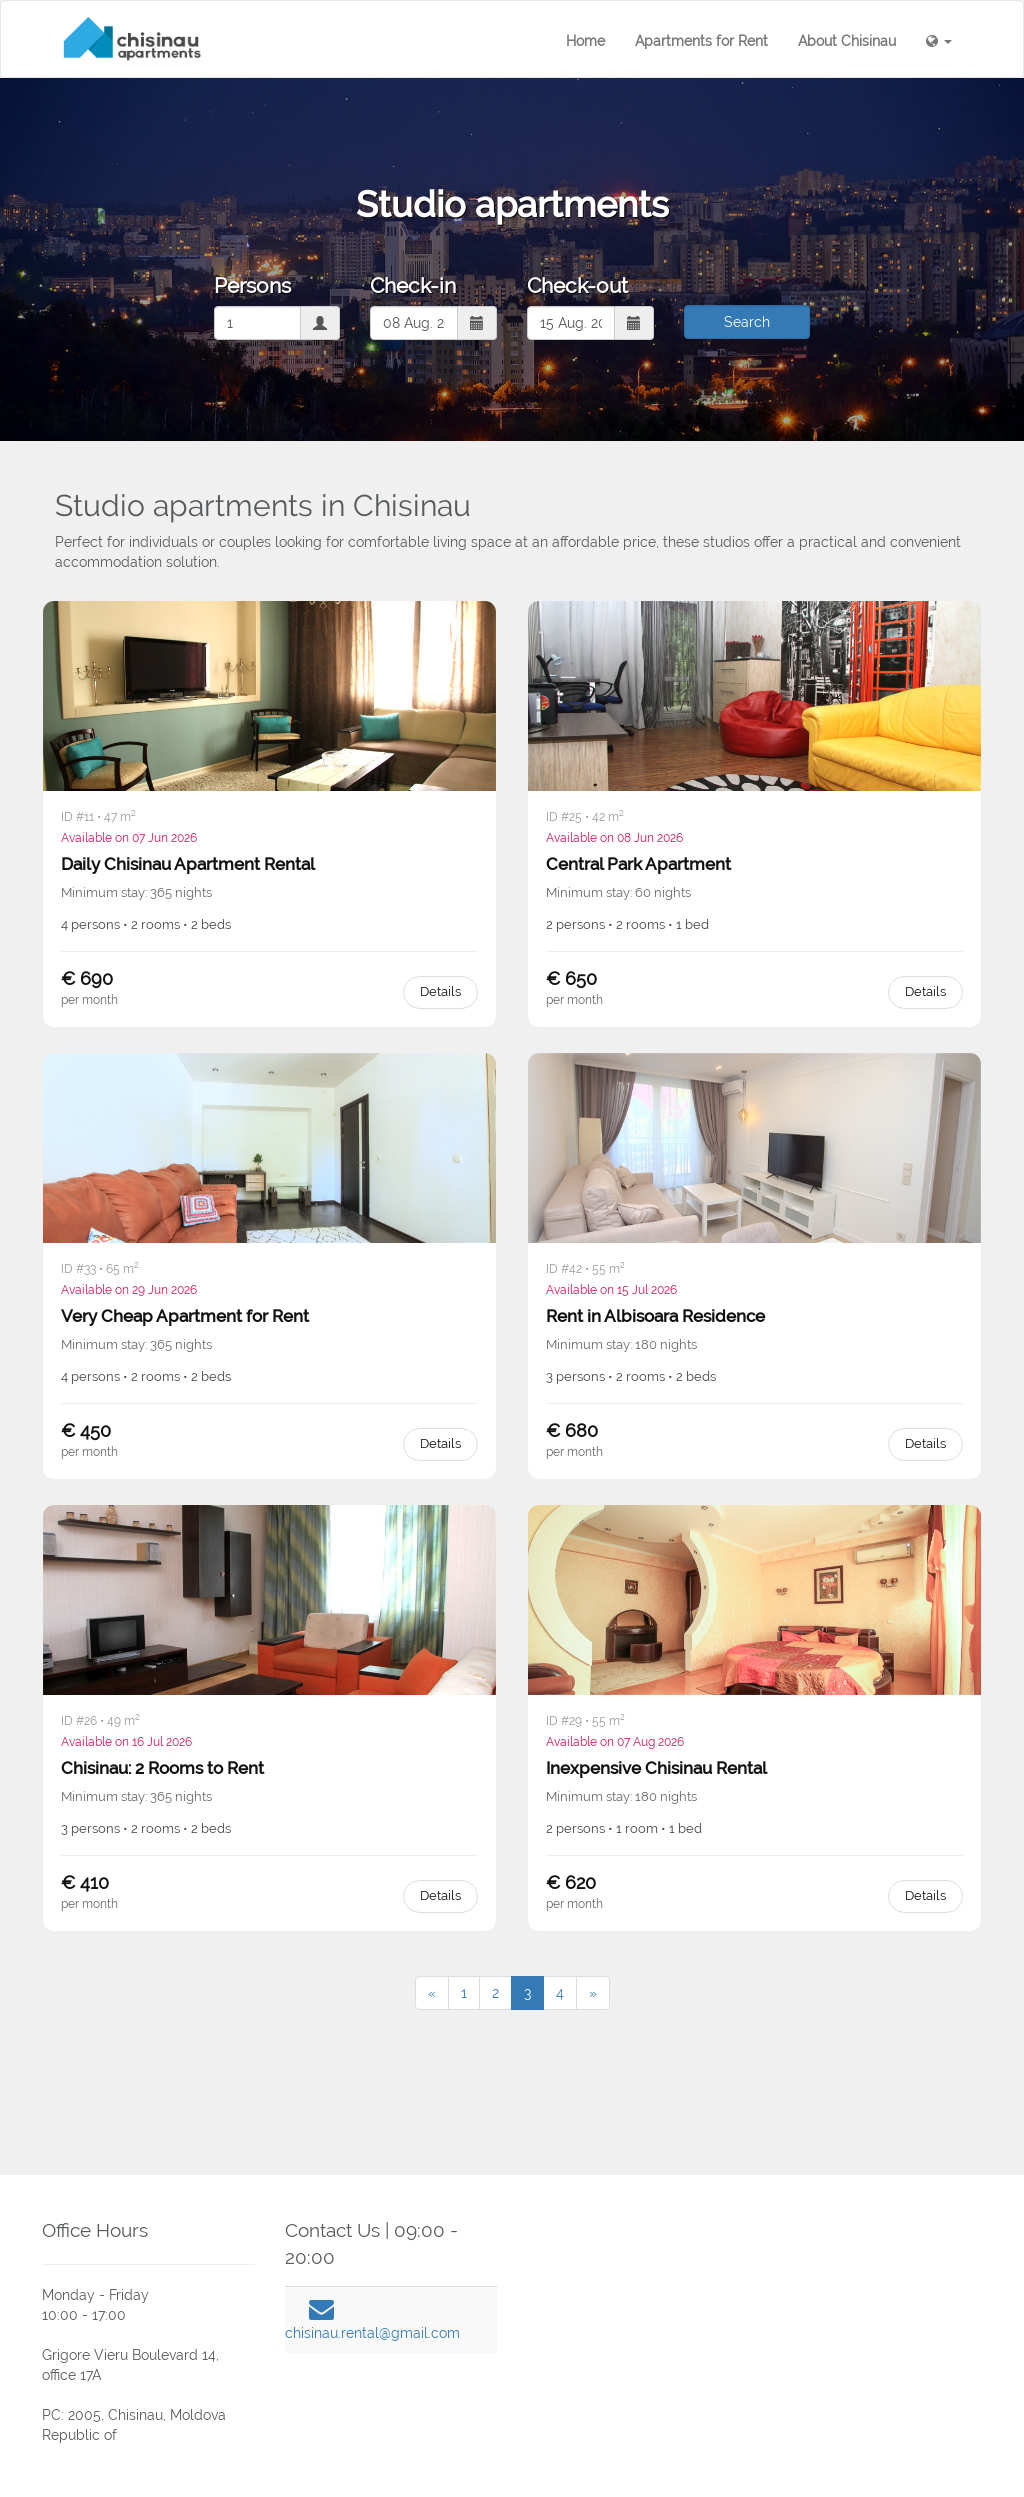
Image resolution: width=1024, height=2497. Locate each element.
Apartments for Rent (701, 41)
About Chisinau (847, 41)
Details (440, 991)
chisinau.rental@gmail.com (372, 2333)
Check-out (577, 285)
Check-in (413, 285)
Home (585, 41)
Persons (252, 285)
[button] (939, 41)
